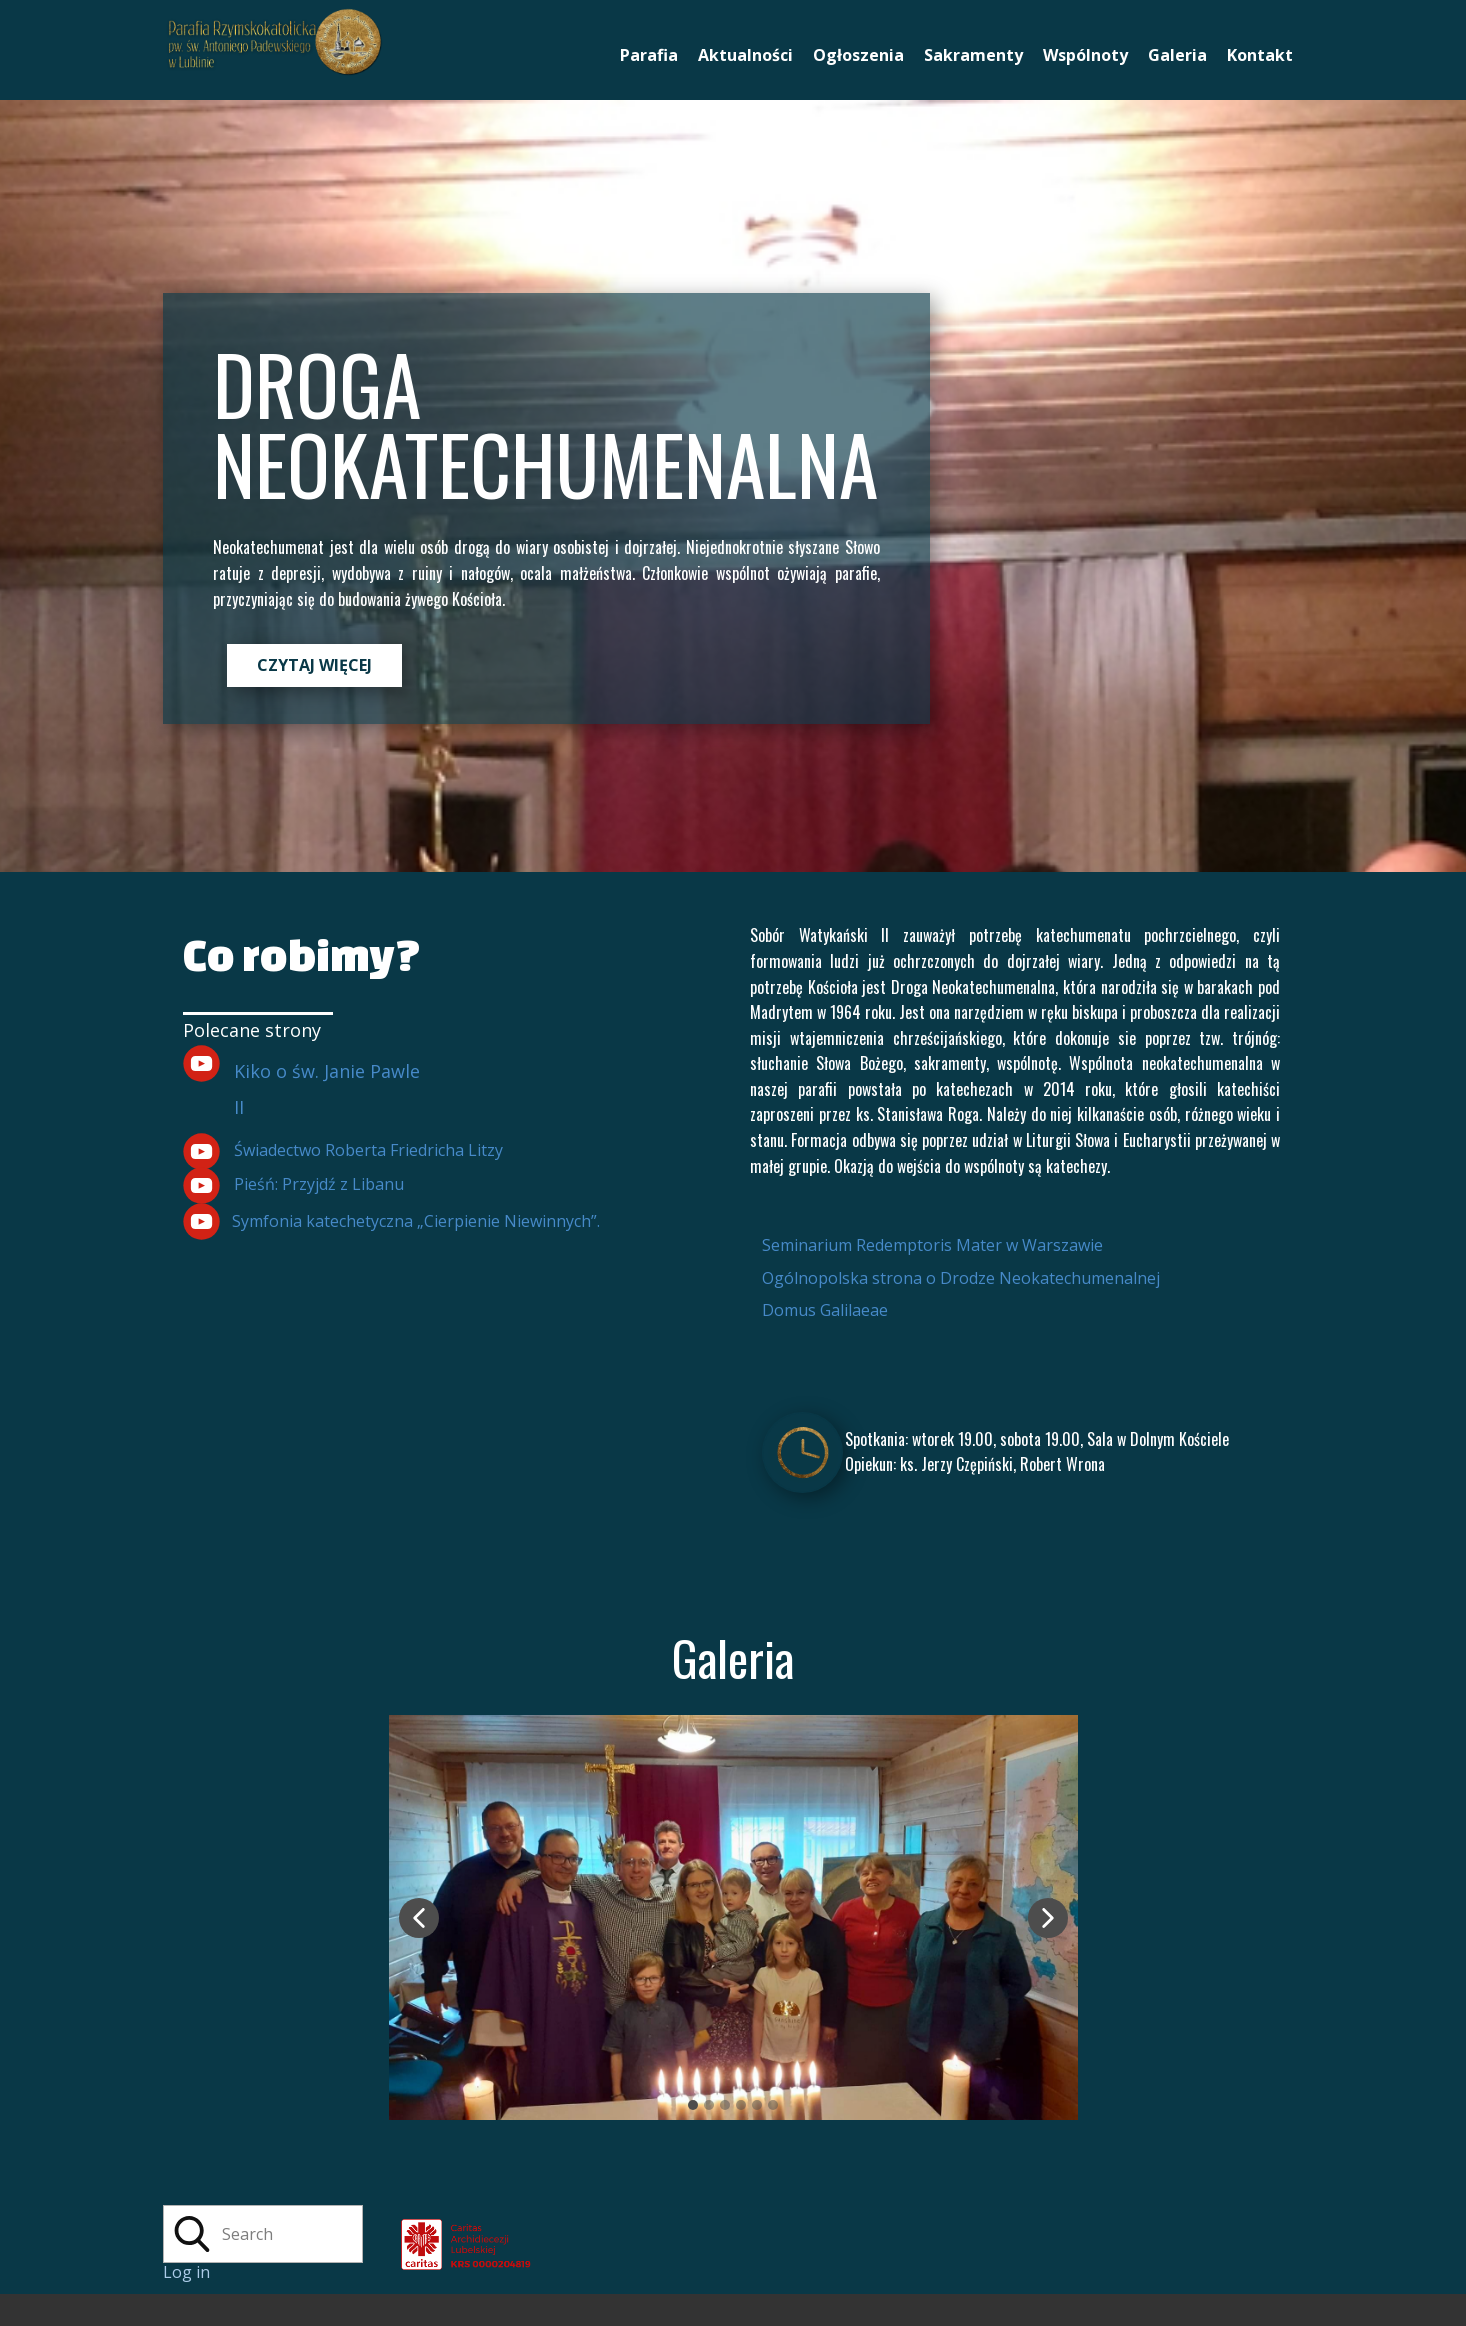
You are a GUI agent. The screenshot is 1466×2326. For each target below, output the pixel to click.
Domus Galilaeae (825, 1310)
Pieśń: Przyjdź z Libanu (319, 1184)
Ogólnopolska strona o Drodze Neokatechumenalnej (961, 1278)
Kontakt (1260, 55)
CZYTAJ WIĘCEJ (314, 665)
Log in (186, 2272)
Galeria (1177, 55)
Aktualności (745, 55)
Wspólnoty (1085, 55)
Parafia (649, 55)
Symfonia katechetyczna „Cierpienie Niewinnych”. (416, 1221)
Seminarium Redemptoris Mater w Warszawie (932, 1245)
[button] (419, 1918)
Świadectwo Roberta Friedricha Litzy (368, 1150)
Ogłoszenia (858, 55)
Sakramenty (973, 55)
